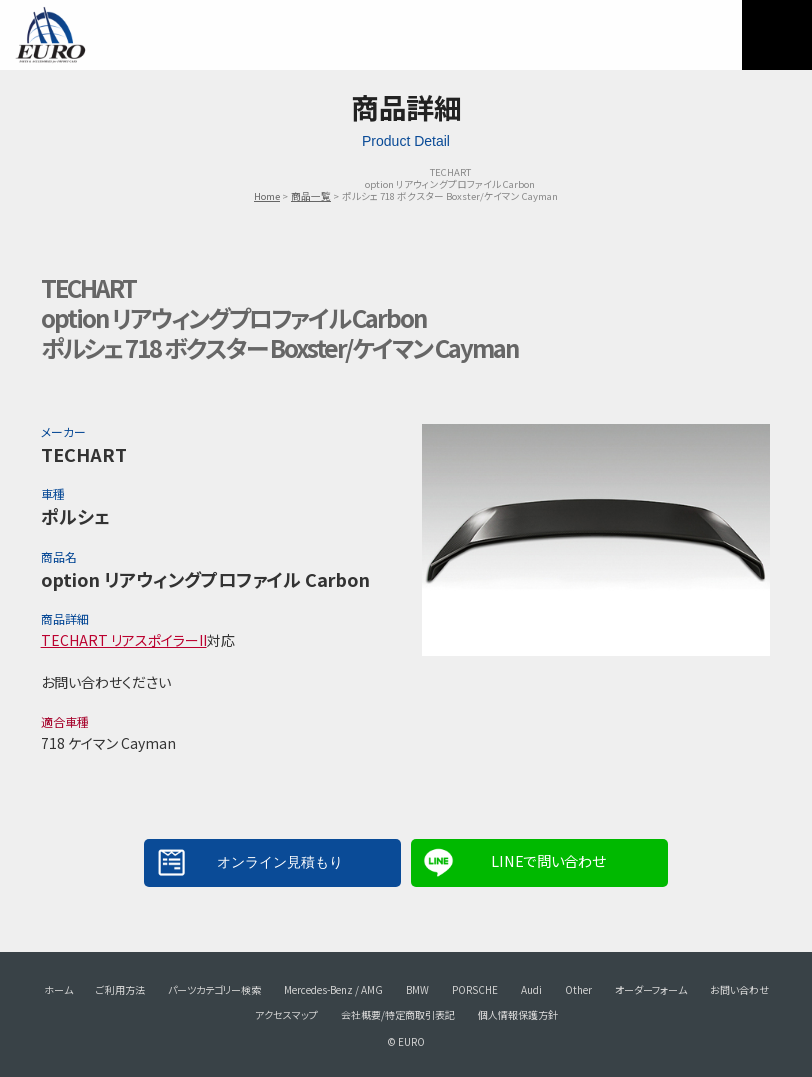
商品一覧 (311, 196)
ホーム (58, 989)
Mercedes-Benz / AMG (333, 989)
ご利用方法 (120, 989)
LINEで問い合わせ (548, 860)
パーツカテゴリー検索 (214, 989)
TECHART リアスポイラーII (124, 640)
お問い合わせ (739, 989)
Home (267, 196)
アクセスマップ (286, 1014)
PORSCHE (475, 989)
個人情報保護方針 (518, 1014)
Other (578, 989)
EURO (50, 35)
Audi (531, 989)
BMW (417, 989)
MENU (777, 35)
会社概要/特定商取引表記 (398, 1014)
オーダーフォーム (651, 989)
